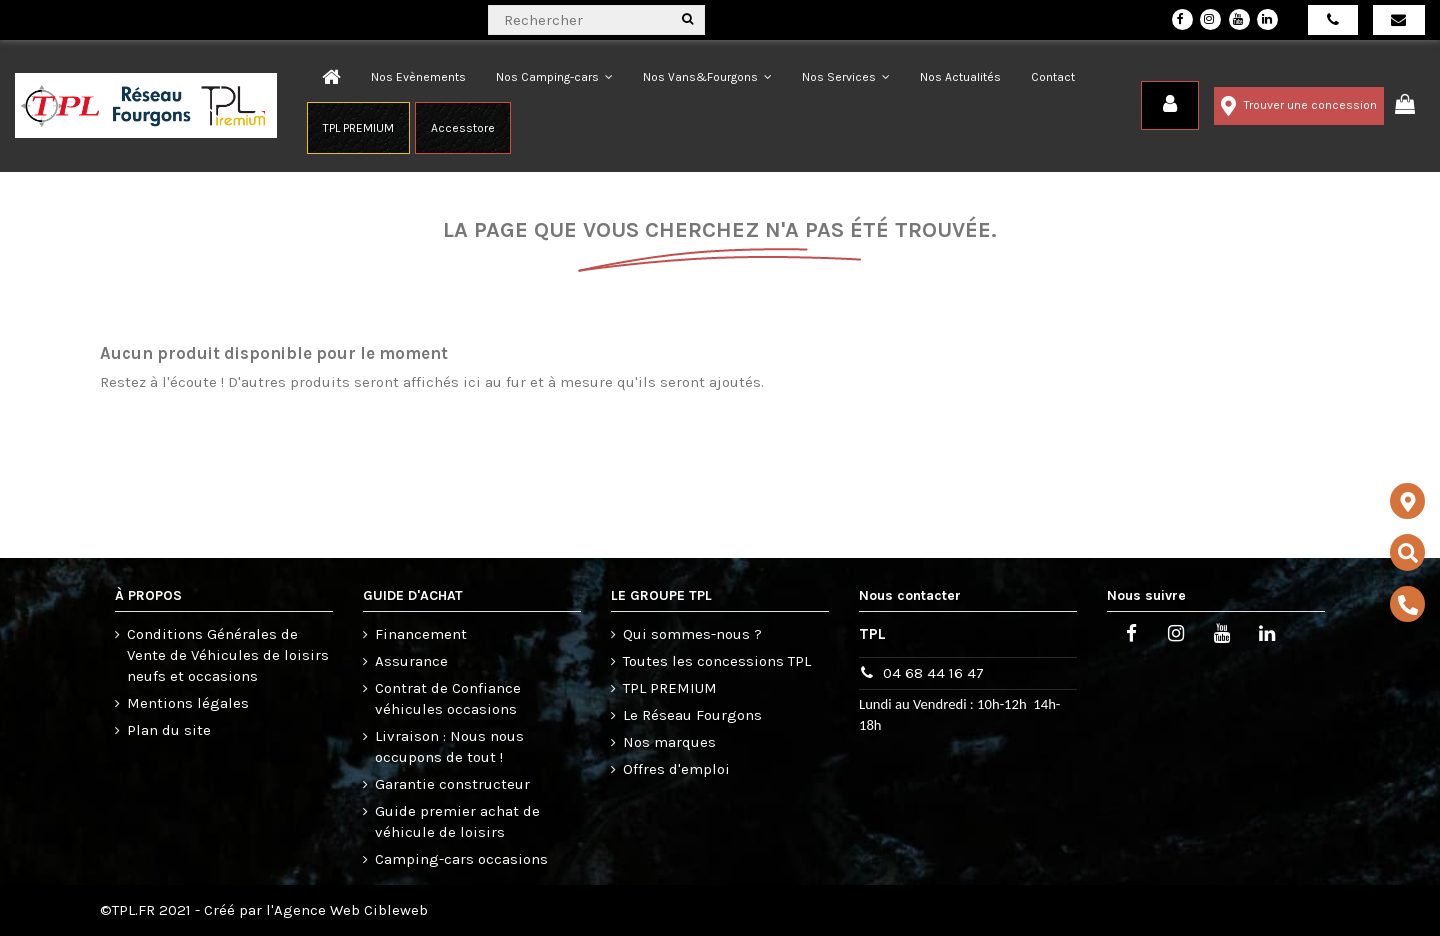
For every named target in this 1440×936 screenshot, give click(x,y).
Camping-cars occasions (461, 859)
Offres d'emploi (676, 769)
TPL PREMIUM (670, 688)
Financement (421, 634)
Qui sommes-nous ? (692, 634)
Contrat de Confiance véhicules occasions (448, 698)
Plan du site (169, 730)
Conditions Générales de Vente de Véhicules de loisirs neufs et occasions (228, 655)
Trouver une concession (1299, 106)
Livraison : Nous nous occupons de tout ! (449, 746)
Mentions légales (188, 703)
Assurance (411, 661)
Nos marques (669, 742)
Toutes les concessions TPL (717, 661)
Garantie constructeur (452, 784)
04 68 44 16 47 (933, 673)
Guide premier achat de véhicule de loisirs (457, 821)
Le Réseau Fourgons (692, 715)
